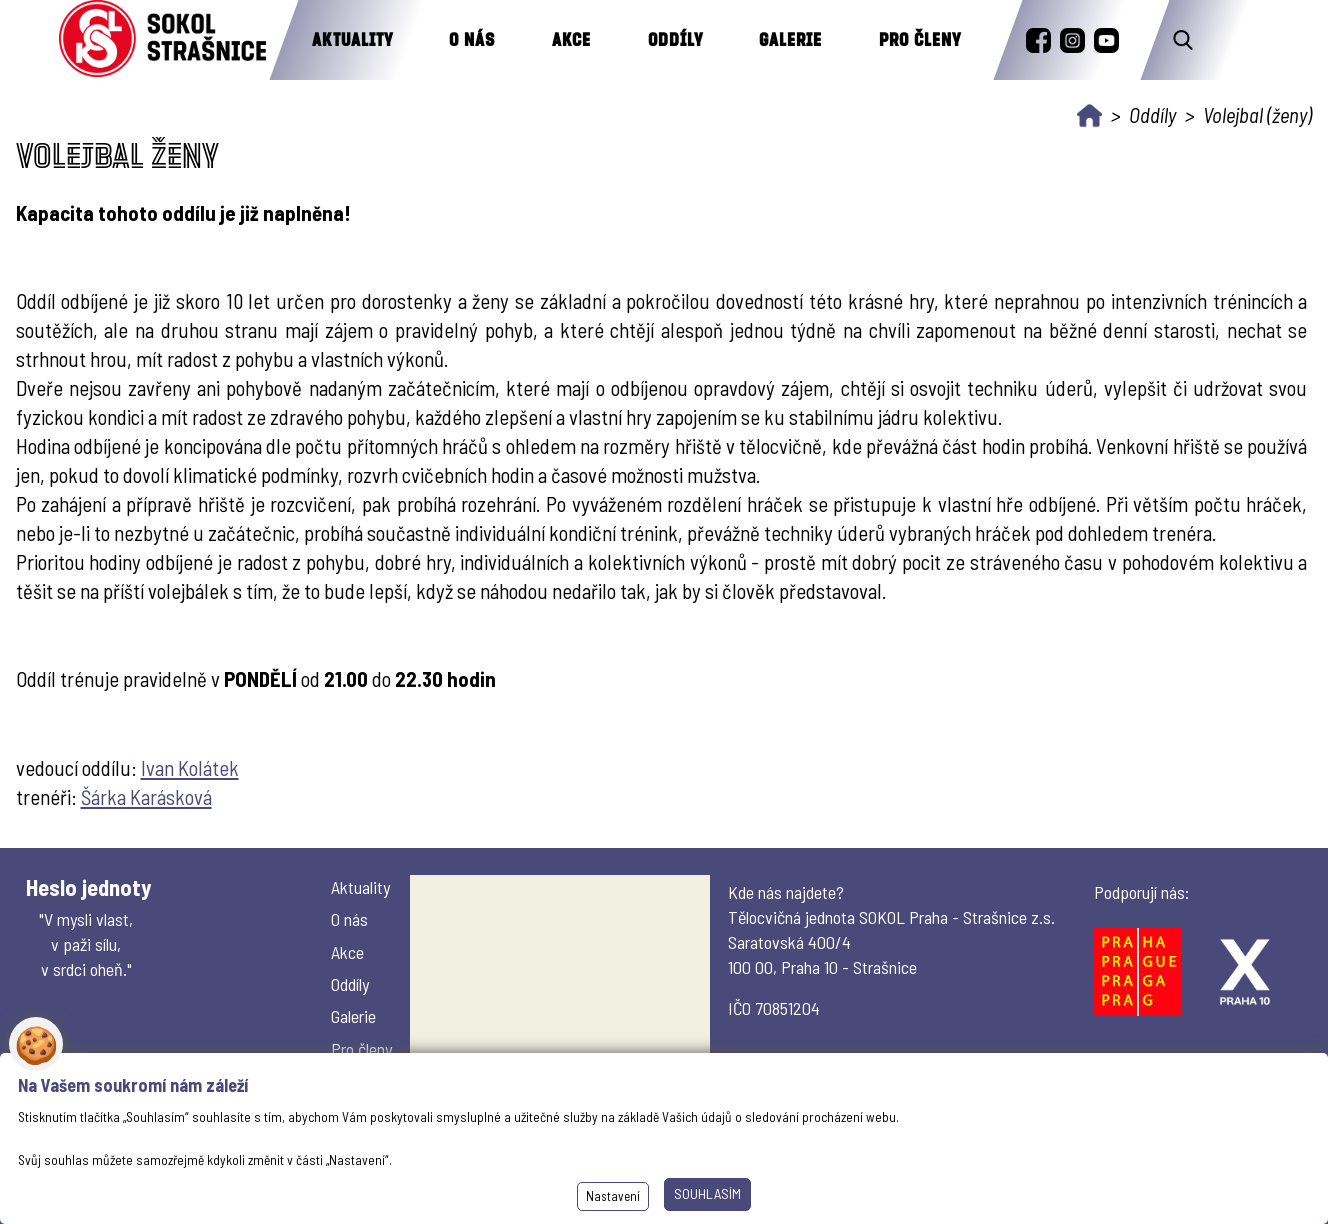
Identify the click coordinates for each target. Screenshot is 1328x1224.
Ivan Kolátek (190, 767)
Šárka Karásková (146, 796)
